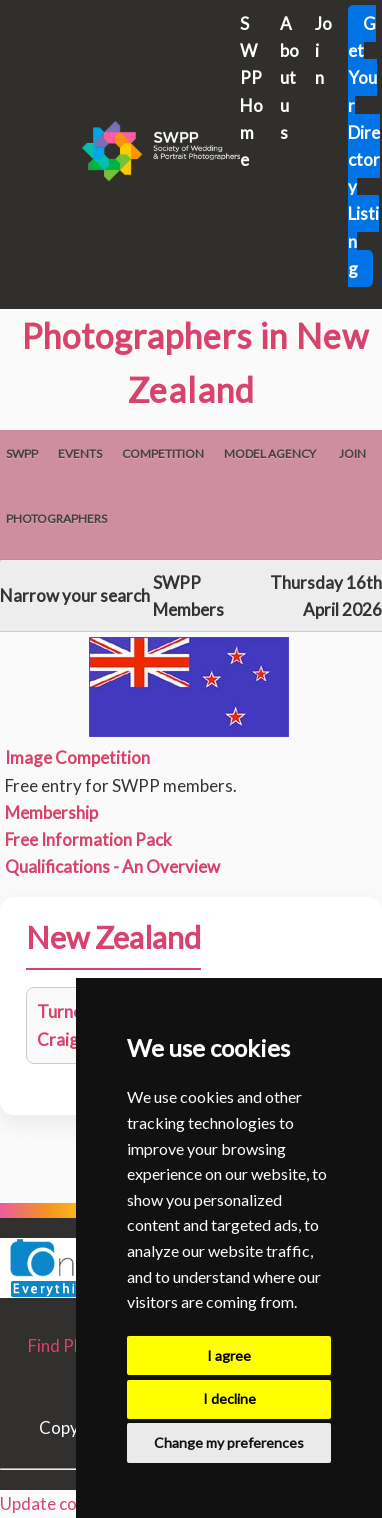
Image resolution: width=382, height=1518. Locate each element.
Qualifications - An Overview (112, 866)
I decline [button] (229, 1398)
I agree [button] (229, 1355)
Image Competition (77, 757)
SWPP (22, 453)
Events (80, 453)
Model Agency (270, 453)
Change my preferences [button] (229, 1442)
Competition (163, 453)
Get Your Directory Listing (364, 146)
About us (289, 78)
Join (352, 453)
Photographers (56, 518)
